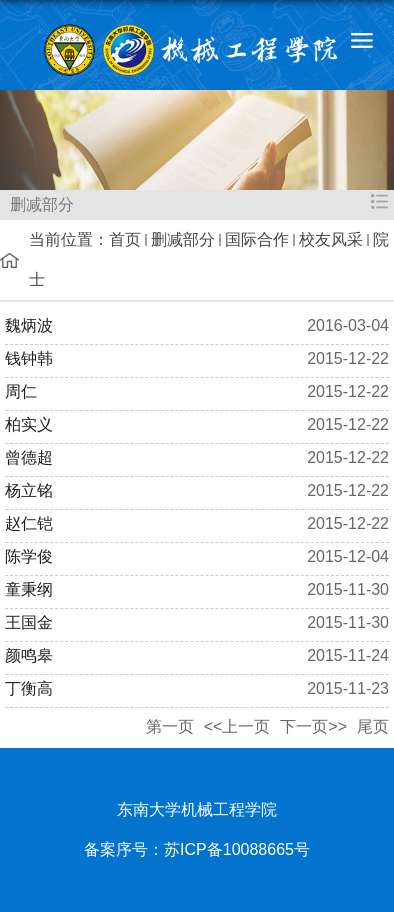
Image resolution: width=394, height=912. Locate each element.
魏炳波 (29, 325)
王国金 (29, 622)
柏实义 (29, 424)
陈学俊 (29, 556)
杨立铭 (29, 490)
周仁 (21, 391)
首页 (125, 239)
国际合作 (257, 239)
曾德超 (29, 457)
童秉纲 (29, 589)
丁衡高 (29, 688)
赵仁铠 (29, 523)
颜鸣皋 (29, 655)
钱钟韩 (29, 358)
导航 (361, 40)
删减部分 (183, 239)
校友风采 (331, 239)
